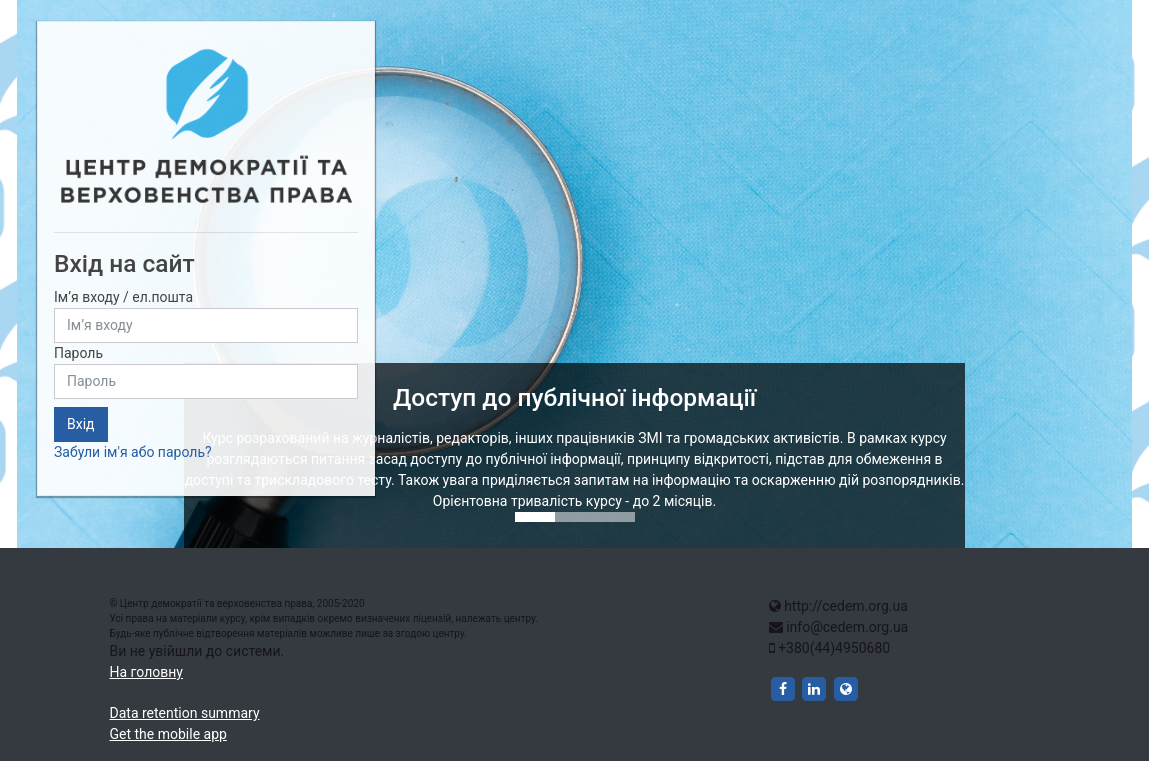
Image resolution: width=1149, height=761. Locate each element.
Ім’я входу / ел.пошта (123, 297)
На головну (146, 672)
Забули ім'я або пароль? (133, 452)
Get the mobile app (168, 734)
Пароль (78, 353)
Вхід (81, 424)
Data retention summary (185, 713)
